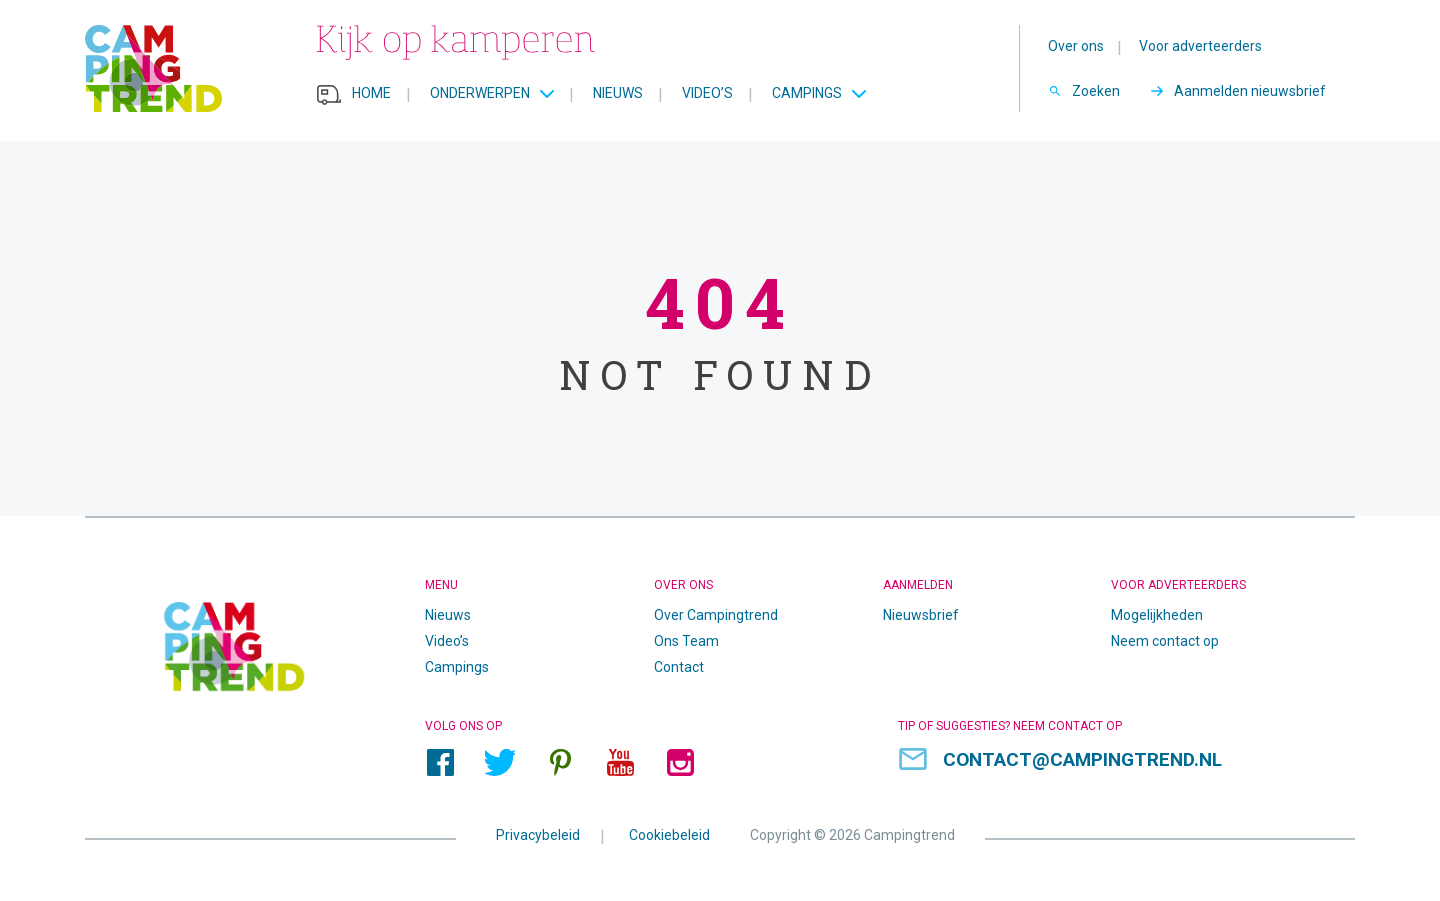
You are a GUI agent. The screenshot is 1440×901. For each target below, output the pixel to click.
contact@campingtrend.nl (1082, 759)
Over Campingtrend (716, 615)
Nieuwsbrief (921, 615)
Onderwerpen (480, 93)
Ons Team (686, 641)
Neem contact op (1165, 641)
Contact (679, 667)
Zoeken (1096, 91)
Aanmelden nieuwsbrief (1250, 91)
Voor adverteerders (1200, 46)
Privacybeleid (538, 835)
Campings (807, 93)
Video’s (707, 93)
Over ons (1076, 46)
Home (371, 93)
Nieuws (618, 93)
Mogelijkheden (1157, 615)
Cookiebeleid (669, 835)
